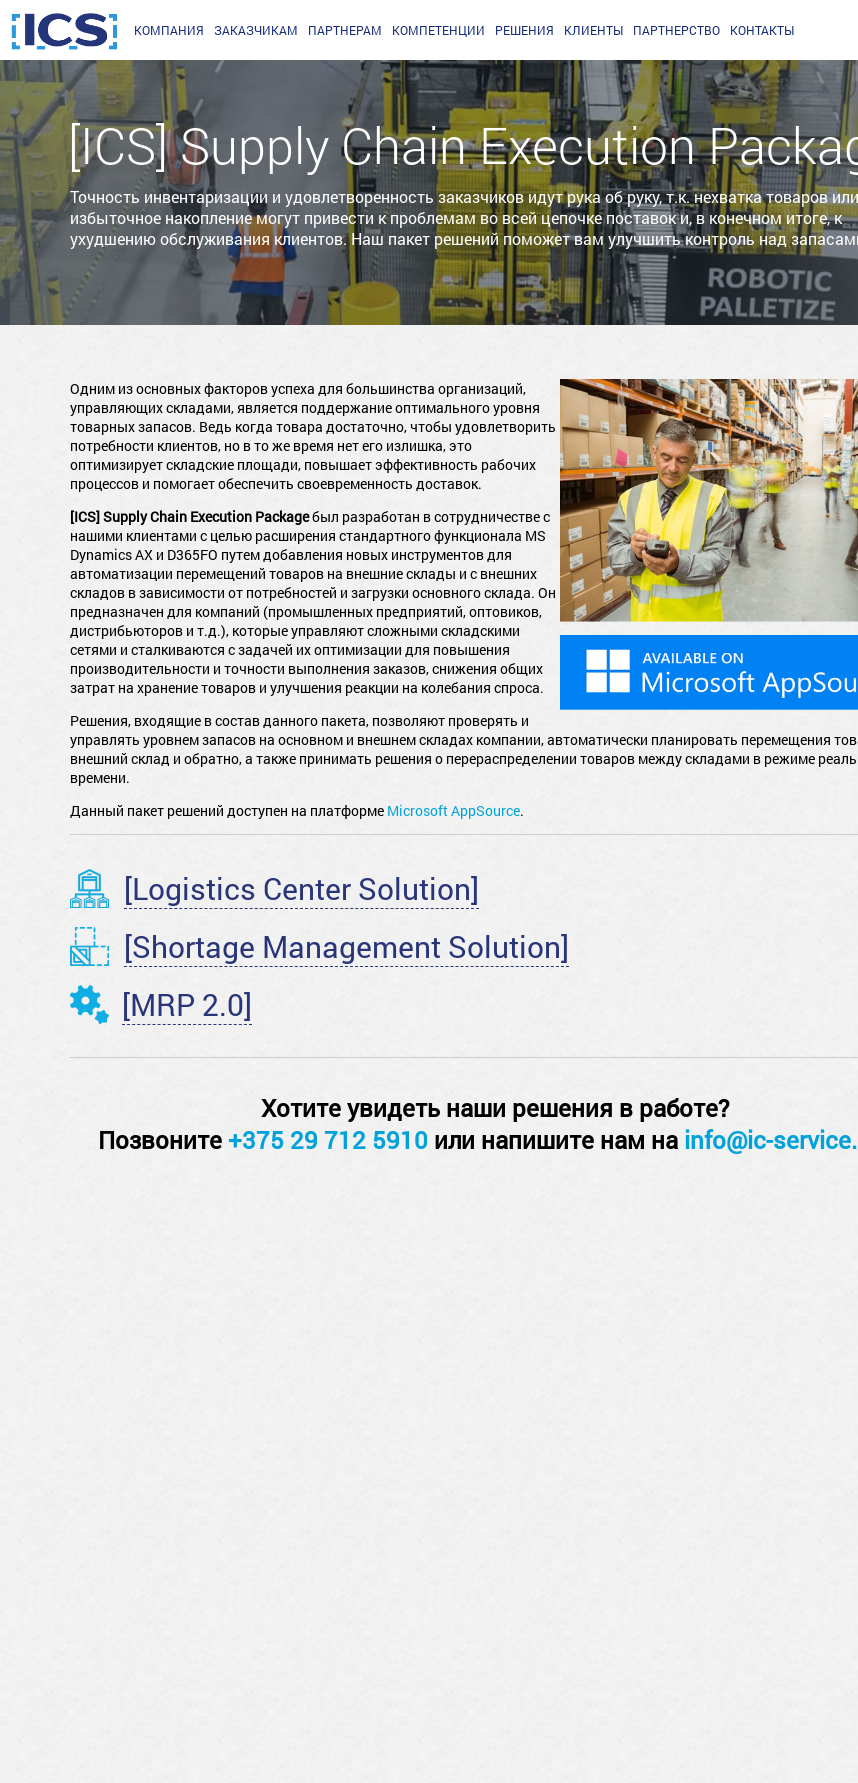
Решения (524, 30)
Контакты (762, 30)
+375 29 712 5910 (328, 1140)
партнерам (345, 30)
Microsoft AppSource (453, 810)
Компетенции (438, 30)
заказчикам (256, 30)
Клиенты (593, 30)
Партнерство (676, 30)
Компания (169, 30)
